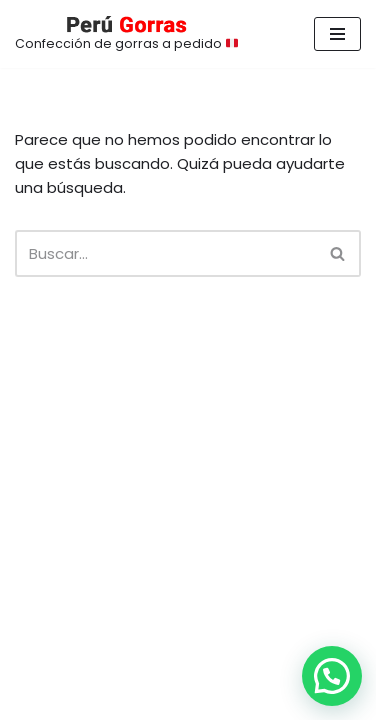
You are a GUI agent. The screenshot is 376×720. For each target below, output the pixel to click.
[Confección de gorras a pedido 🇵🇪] (127, 34)
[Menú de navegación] (337, 34)
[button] (332, 676)
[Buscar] (165, 253)
